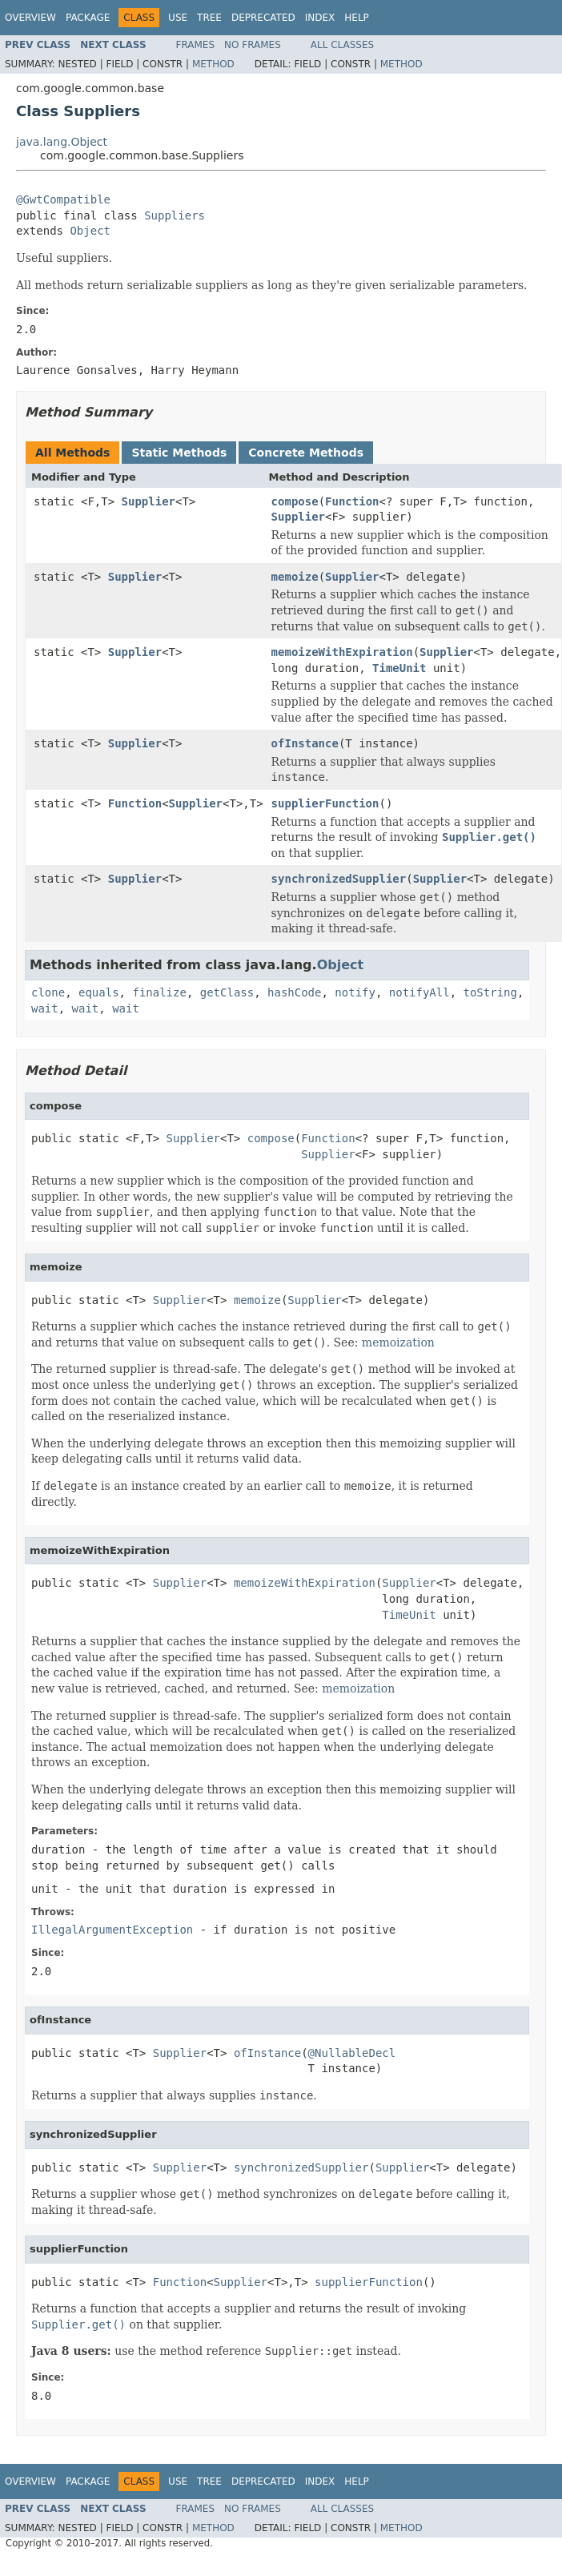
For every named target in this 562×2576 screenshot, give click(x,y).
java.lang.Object (61, 141)
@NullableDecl (352, 2053)
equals (98, 992)
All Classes (342, 44)
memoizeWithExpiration (342, 652)
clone (48, 992)
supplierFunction (325, 803)
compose (295, 501)
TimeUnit (399, 668)
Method (213, 64)
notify (355, 992)
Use (177, 17)
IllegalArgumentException (112, 1929)
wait (44, 1008)
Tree (209, 17)
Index (320, 17)
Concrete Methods (305, 452)
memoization (398, 1342)
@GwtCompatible (63, 199)
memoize (295, 576)
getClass (227, 992)
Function (352, 501)
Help (356, 17)
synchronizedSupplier (339, 878)
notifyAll (419, 992)
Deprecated (263, 17)
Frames (195, 44)
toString (490, 992)
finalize (159, 992)
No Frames (252, 44)
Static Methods (179, 452)
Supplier (148, 501)
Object (90, 230)
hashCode (294, 992)
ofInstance (305, 743)
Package (88, 17)
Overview (30, 17)
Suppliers (174, 215)
